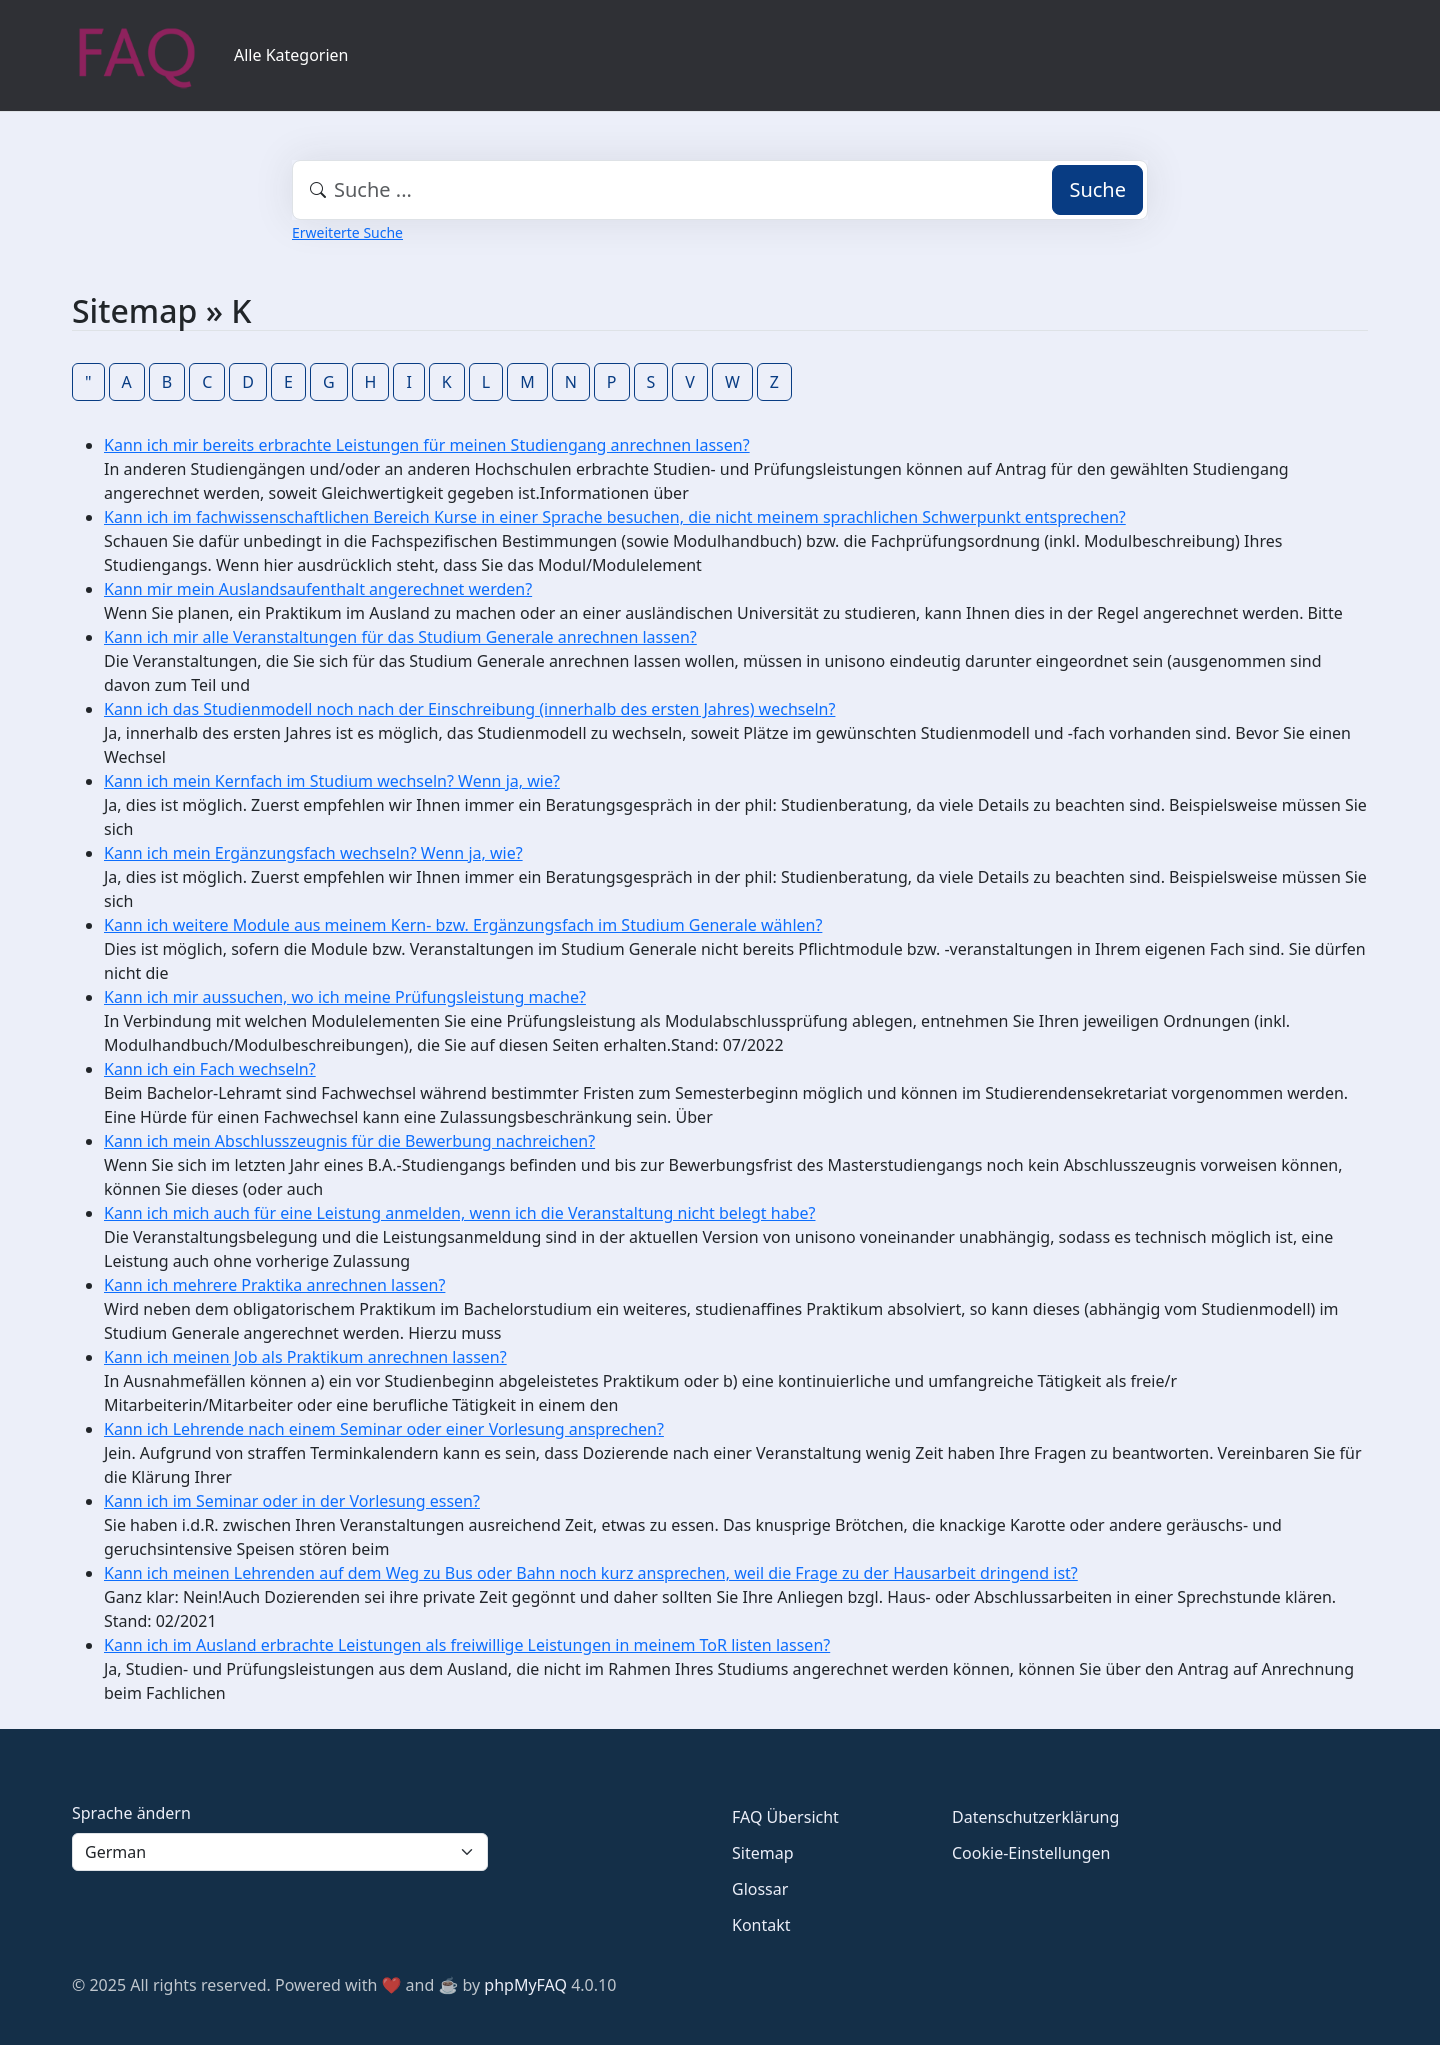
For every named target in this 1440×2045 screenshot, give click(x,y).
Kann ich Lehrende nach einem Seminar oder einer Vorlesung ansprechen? (384, 1429)
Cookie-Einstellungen (1031, 1853)
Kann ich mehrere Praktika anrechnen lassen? (274, 1285)
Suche (1097, 189)
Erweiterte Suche (347, 232)
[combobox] (720, 190)
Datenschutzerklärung (1035, 1817)
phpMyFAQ (525, 1985)
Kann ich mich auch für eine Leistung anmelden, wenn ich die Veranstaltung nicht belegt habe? (459, 1213)
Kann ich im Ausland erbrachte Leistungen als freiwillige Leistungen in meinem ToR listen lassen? (467, 1645)
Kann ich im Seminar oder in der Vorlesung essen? (292, 1501)
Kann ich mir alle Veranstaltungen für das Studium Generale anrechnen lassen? (400, 637)
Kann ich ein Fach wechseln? (210, 1069)
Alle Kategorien (291, 55)
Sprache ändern (131, 1813)
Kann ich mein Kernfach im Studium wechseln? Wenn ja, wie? (332, 781)
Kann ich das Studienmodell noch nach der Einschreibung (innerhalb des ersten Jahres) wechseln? (469, 709)
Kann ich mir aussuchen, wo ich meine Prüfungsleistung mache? (345, 997)
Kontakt (761, 1925)
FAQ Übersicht (785, 1817)
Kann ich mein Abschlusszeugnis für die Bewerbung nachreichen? (349, 1141)
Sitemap (763, 1853)
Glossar (760, 1889)
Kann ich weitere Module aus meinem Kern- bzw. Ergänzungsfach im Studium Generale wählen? (463, 925)
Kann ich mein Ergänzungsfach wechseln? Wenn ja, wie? (313, 853)
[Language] (280, 1852)
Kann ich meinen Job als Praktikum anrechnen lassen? (305, 1357)
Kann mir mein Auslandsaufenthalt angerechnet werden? (318, 589)
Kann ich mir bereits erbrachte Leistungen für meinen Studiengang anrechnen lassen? (427, 445)
